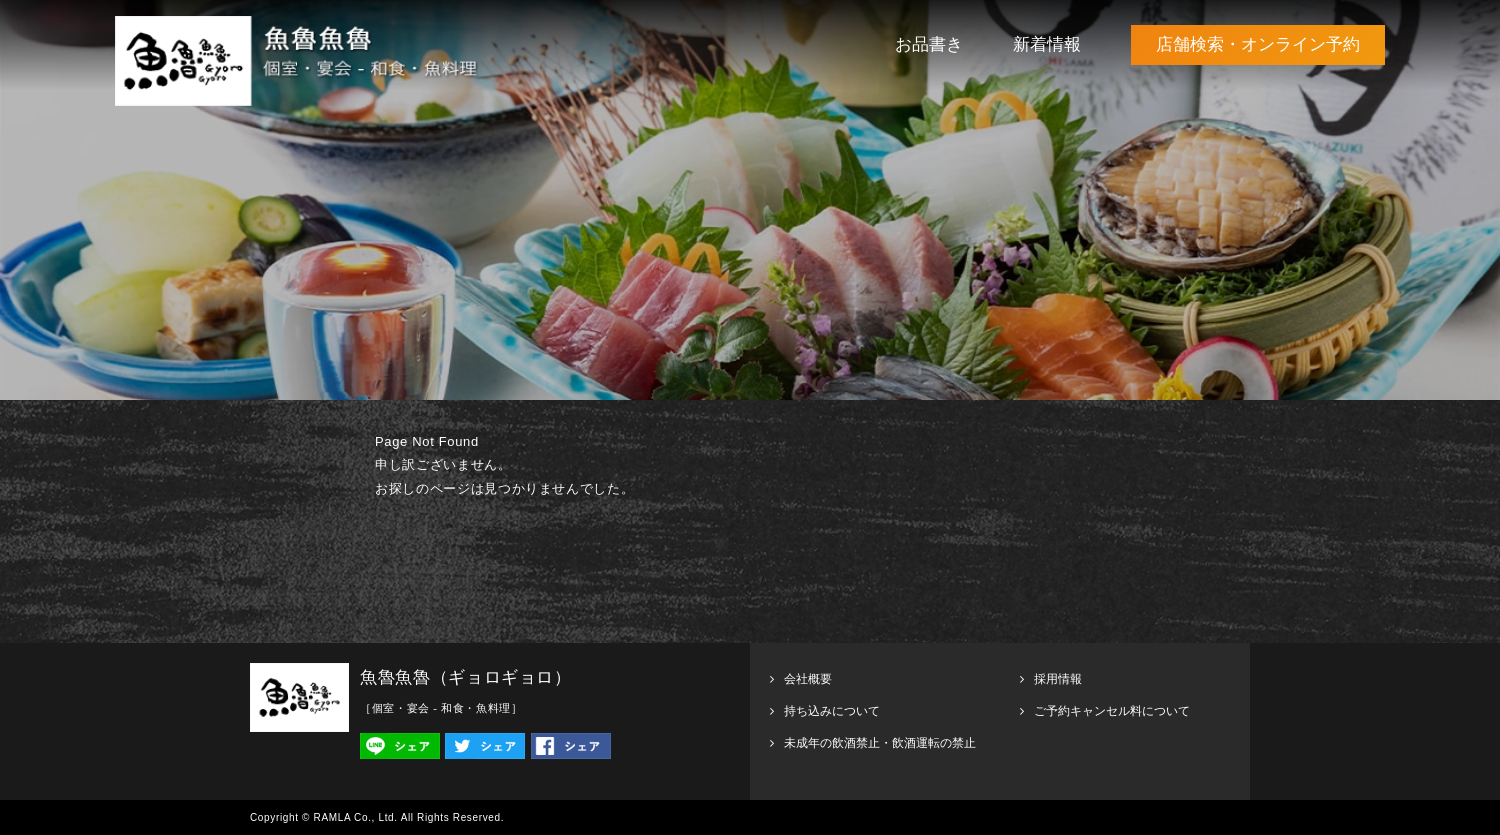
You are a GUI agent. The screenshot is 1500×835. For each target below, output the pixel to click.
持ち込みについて (832, 711)
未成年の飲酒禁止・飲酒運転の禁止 (880, 743)
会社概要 (808, 679)
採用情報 (1058, 679)
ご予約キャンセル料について (1112, 711)
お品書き (929, 44)
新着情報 (1047, 44)
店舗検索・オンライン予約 (1258, 44)
